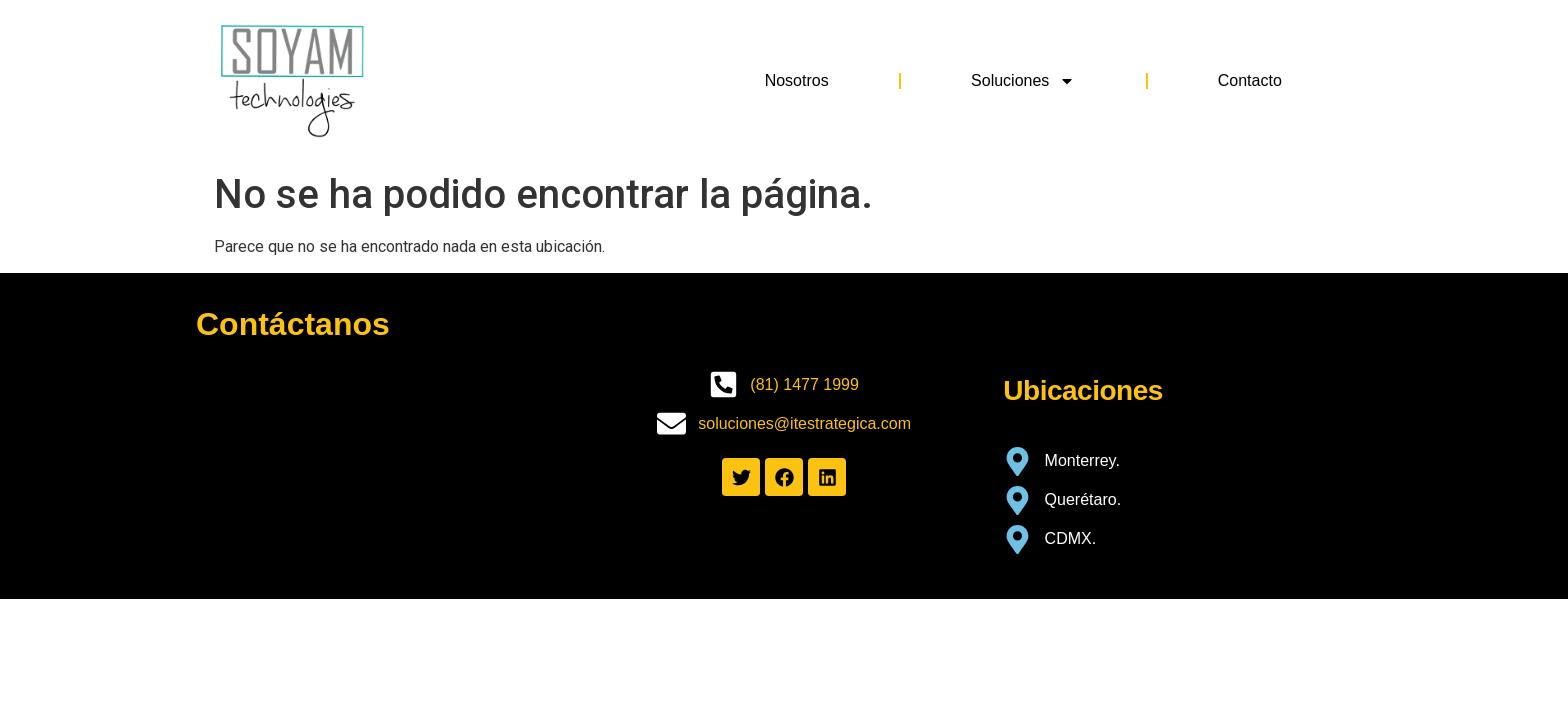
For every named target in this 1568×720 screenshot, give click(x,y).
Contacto (1250, 80)
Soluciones (1023, 81)
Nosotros (797, 80)
